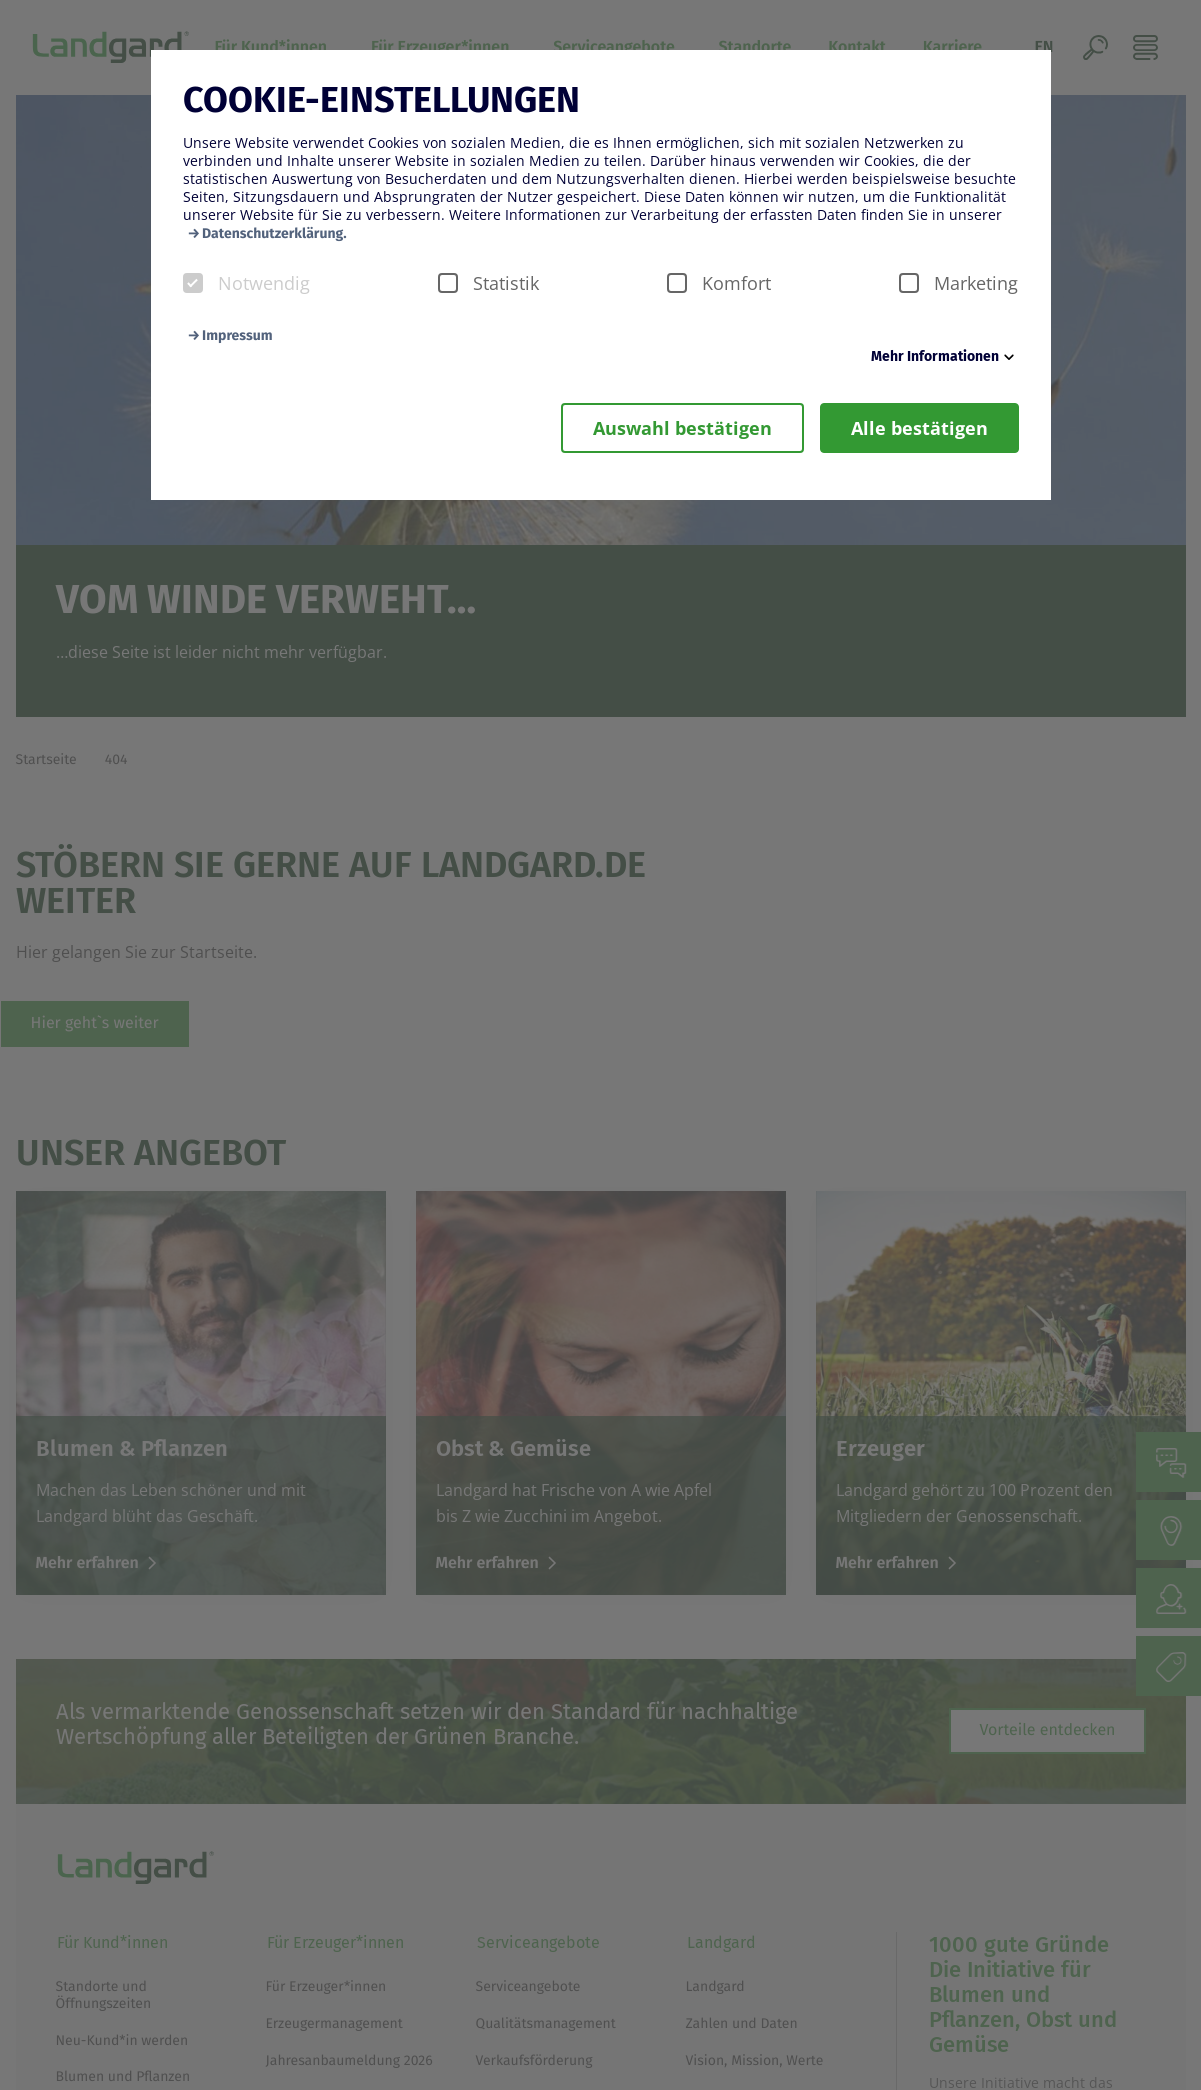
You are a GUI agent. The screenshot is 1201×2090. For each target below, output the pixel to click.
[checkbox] (193, 283)
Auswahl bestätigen (682, 428)
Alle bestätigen (919, 428)
